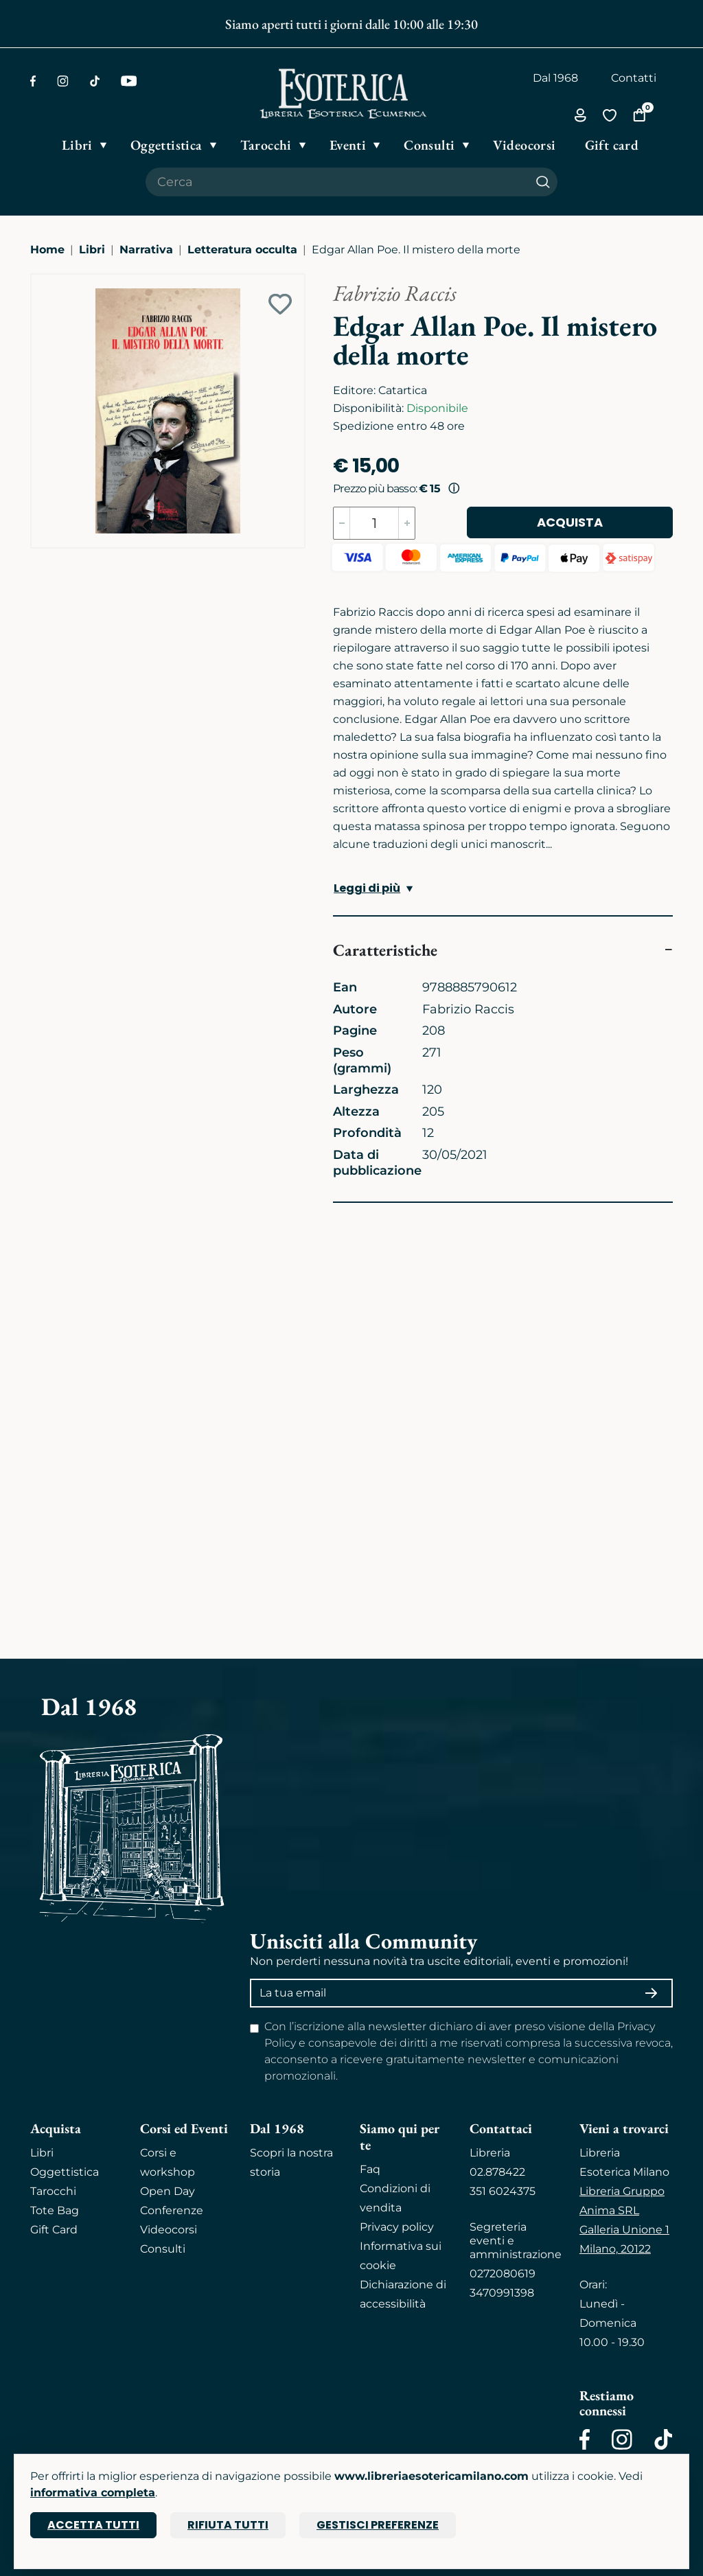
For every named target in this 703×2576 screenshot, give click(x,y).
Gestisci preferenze (377, 2525)
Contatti (633, 77)
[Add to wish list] (280, 304)
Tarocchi (53, 2191)
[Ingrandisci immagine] (37, 280)
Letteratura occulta (242, 249)
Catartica (402, 390)
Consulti (162, 2248)
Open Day (167, 2191)
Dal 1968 (555, 77)
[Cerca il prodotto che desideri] (337, 182)
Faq (370, 2169)
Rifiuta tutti (227, 2525)
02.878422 (497, 2171)
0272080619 (502, 2273)
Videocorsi (168, 2229)
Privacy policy (397, 2226)
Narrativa (146, 249)
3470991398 (502, 2292)
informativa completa (92, 2492)
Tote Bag (54, 2210)
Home (47, 249)
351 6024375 (502, 2191)
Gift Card (54, 2229)
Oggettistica (64, 2171)
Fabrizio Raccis (395, 293)
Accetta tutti (93, 2525)
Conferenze (171, 2210)
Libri (92, 249)
